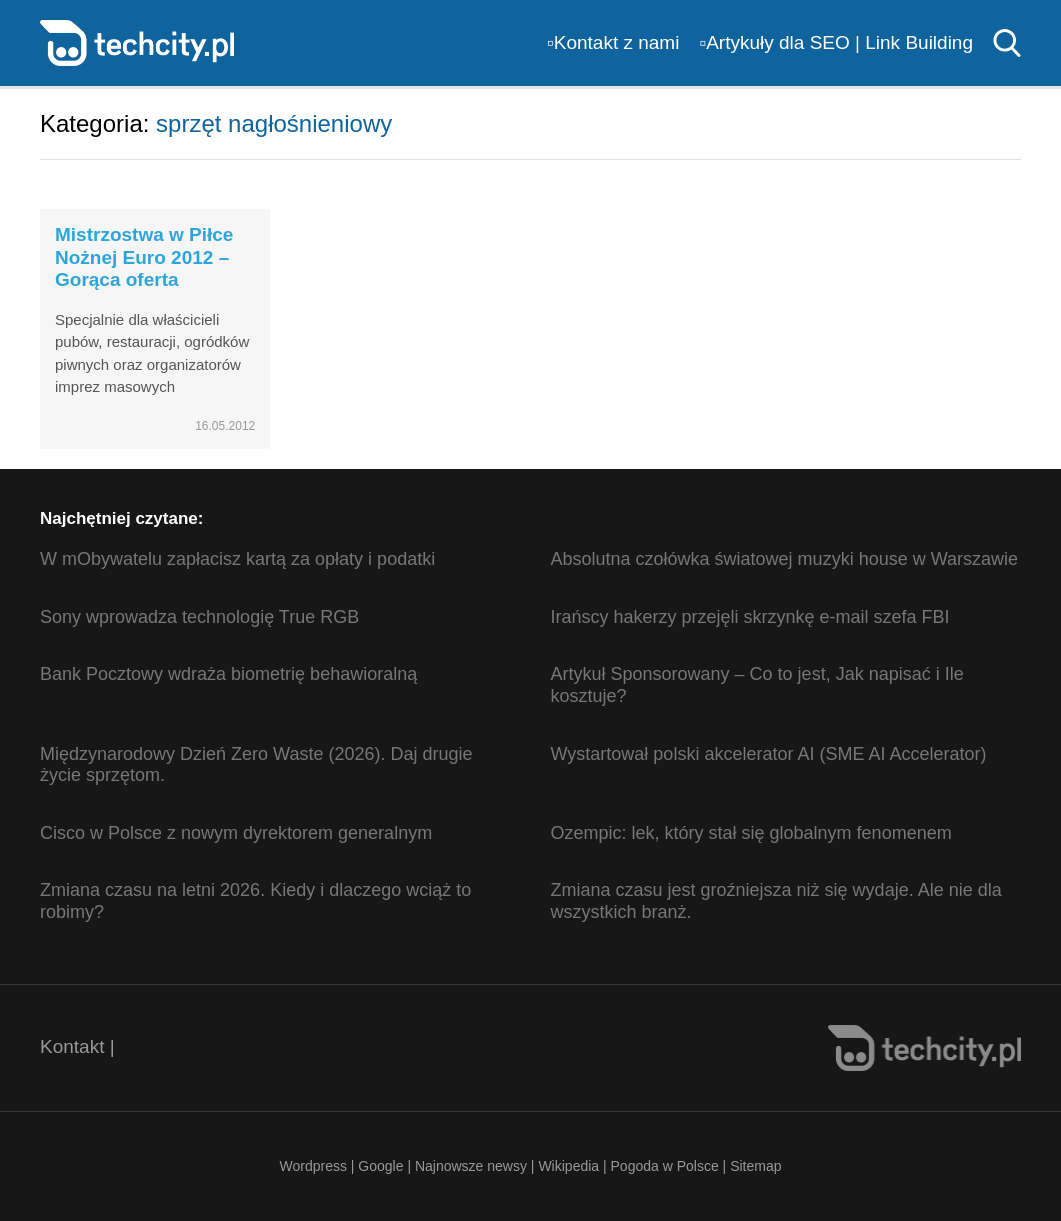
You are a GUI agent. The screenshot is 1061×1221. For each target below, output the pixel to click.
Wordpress (312, 1166)
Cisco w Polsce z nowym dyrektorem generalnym (236, 833)
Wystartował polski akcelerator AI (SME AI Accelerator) (769, 754)
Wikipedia (568, 1166)
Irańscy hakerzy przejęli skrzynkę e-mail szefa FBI (750, 617)
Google (382, 1166)
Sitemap (755, 1166)
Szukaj (1007, 43)
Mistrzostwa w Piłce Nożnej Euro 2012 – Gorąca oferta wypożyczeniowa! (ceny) (144, 280)
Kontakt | (77, 1046)
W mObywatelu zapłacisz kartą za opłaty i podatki (237, 559)
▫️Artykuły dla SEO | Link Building (836, 42)
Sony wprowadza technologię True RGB (199, 617)
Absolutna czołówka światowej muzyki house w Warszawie (785, 559)
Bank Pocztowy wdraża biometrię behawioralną (228, 674)
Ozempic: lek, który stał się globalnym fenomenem (751, 833)
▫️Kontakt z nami (613, 42)
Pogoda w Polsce (665, 1166)
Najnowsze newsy (471, 1166)
